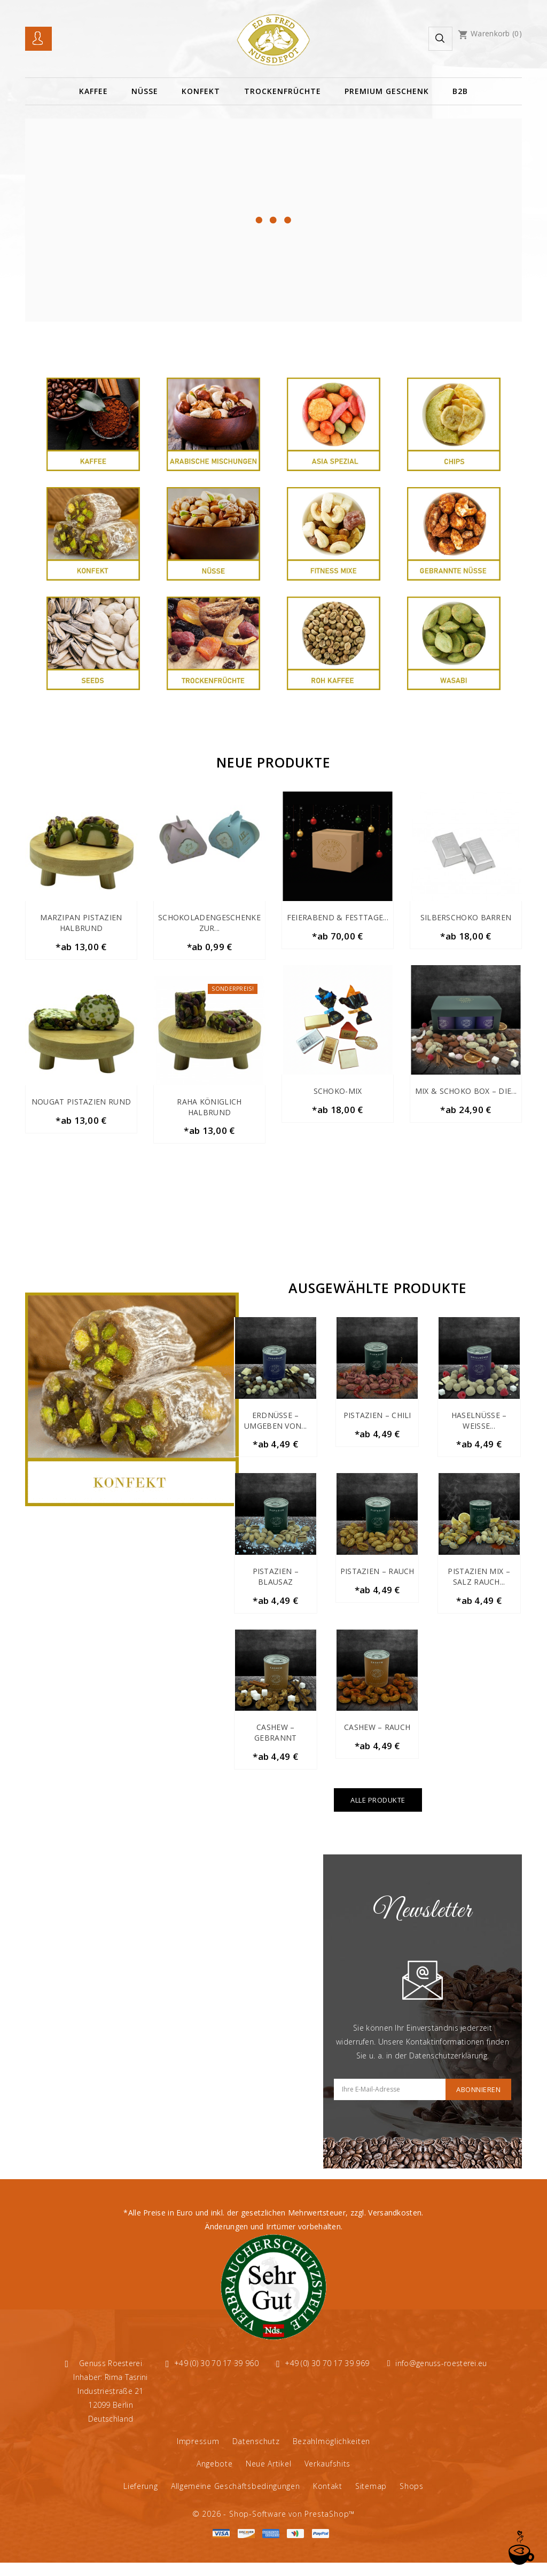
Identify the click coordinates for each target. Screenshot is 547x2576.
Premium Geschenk (387, 91)
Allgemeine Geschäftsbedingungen (235, 2499)
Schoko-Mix (338, 1094)
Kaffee (93, 91)
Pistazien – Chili (377, 1420)
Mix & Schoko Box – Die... (466, 1094)
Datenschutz (256, 2454)
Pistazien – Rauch (377, 1579)
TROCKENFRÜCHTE (282, 91)
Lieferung (140, 2499)
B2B (460, 91)
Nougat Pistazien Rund (81, 1104)
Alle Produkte (377, 1813)
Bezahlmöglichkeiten (331, 2454)
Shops (412, 2499)
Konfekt (201, 91)
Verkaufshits (327, 2477)
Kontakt (327, 2499)
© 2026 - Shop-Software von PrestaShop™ (273, 2527)
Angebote (215, 2477)
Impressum (198, 2454)
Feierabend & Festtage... (337, 917)
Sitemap (371, 2499)
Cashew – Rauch (377, 1738)
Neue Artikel (268, 2477)
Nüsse (144, 91)
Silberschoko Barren (466, 917)
